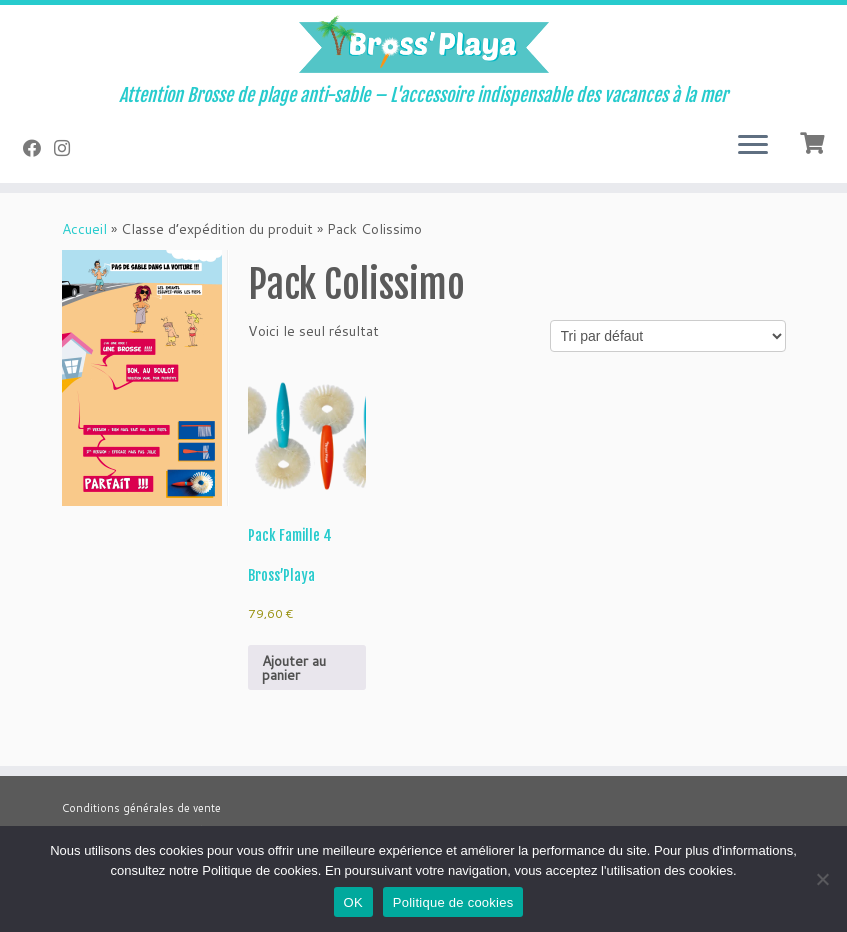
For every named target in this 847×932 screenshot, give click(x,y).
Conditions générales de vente (141, 808)
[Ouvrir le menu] (753, 147)
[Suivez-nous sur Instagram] (68, 148)
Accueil (84, 229)
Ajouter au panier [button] (294, 668)
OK (353, 902)
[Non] (822, 879)
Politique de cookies (453, 902)
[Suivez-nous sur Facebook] (38, 148)
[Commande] (668, 336)
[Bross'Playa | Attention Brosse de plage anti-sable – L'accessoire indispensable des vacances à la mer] (423, 45)
